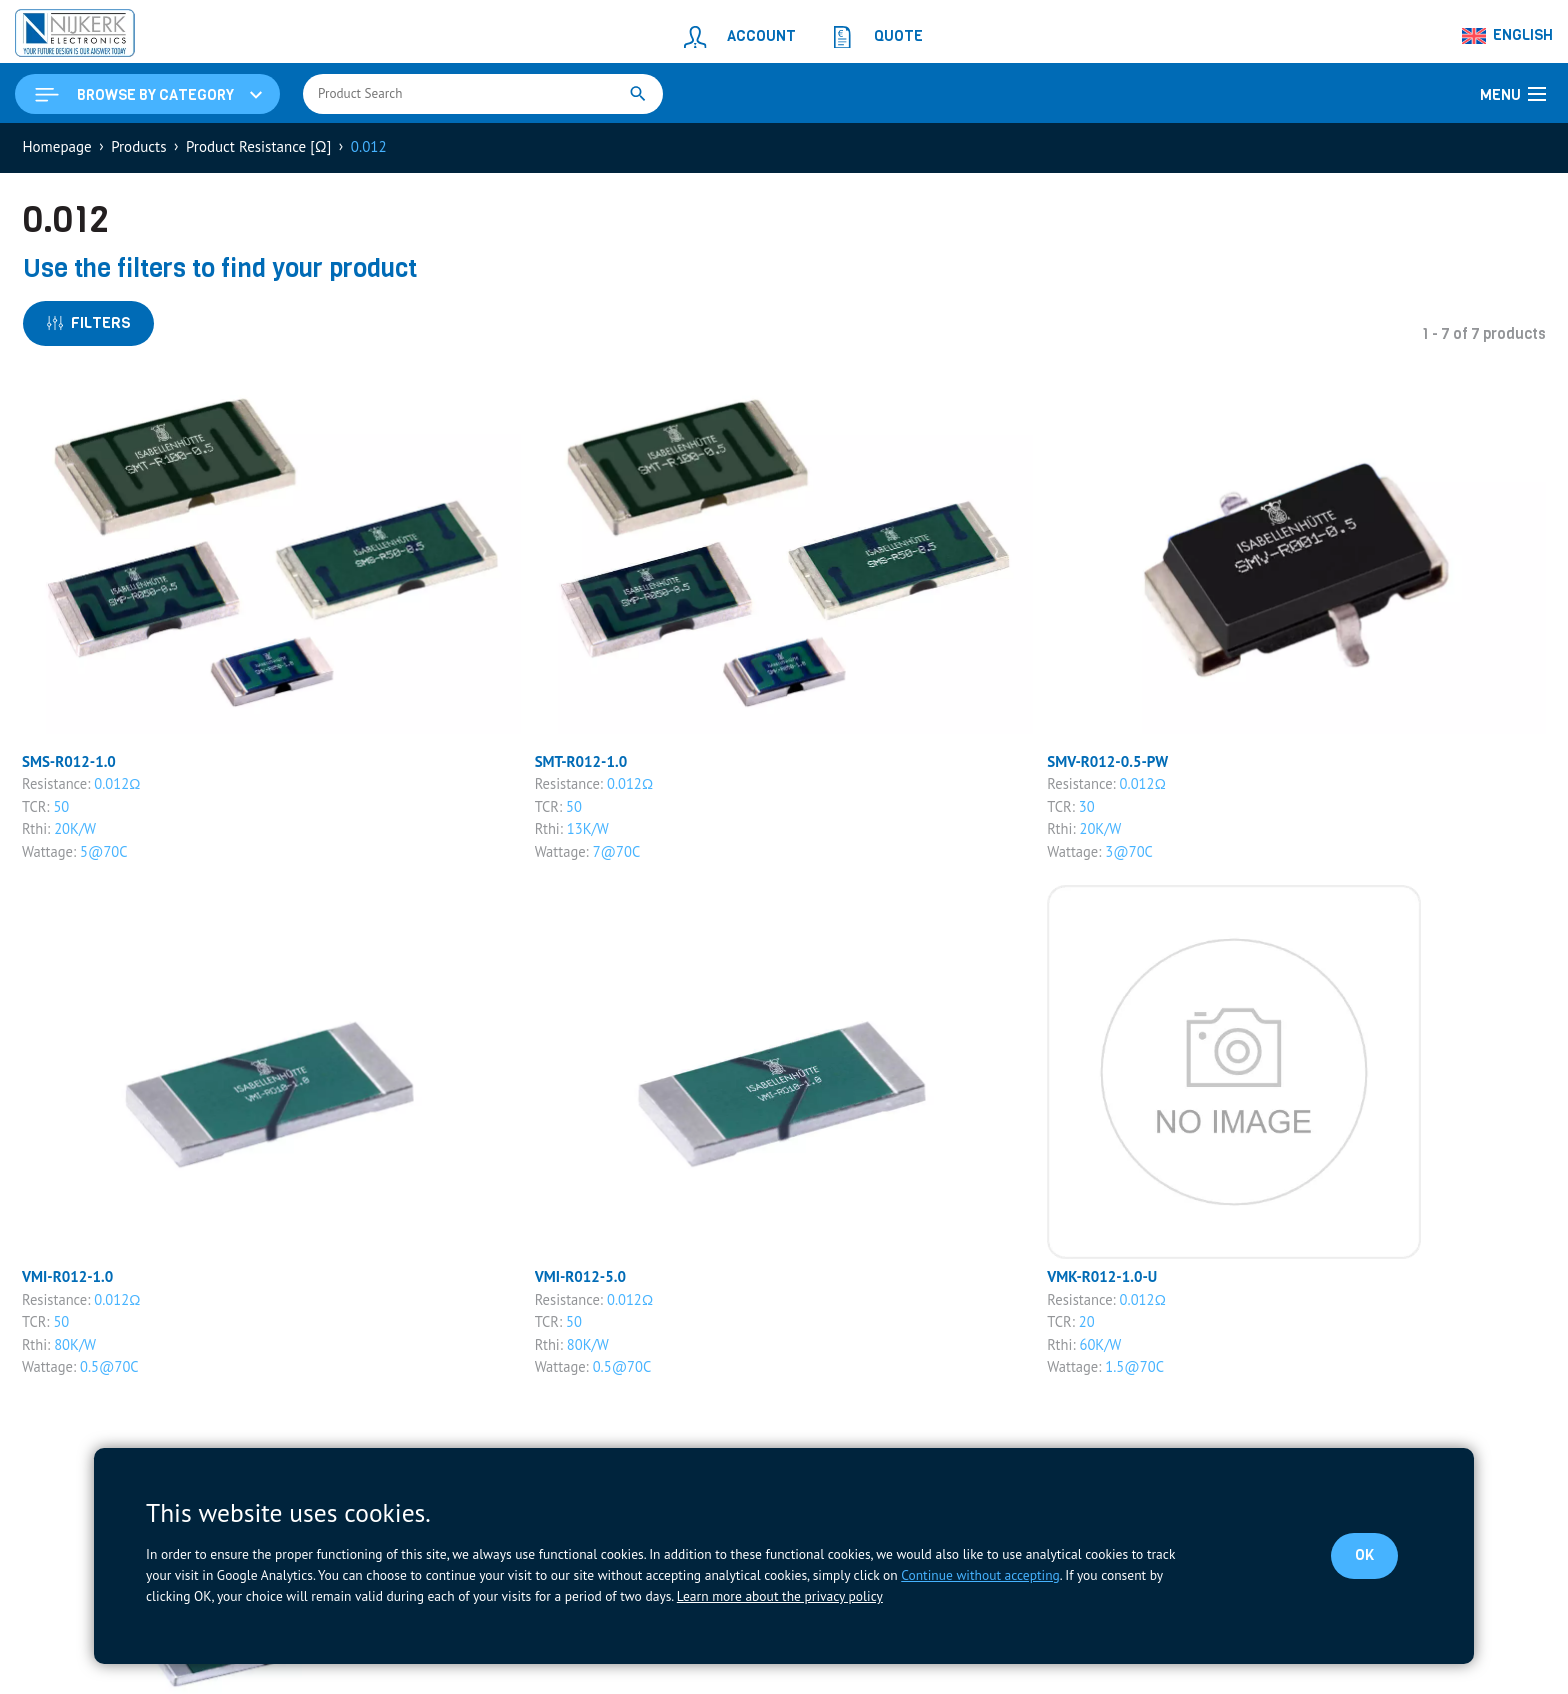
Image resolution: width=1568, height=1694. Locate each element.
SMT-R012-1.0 (581, 761)
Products (138, 146)
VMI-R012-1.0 (67, 1276)
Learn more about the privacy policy (780, 1596)
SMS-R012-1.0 (69, 761)
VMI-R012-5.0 (580, 1276)
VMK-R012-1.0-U (1102, 1276)
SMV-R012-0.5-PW (1107, 761)
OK (1364, 1555)
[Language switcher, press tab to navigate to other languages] (1508, 36)
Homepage (57, 146)
